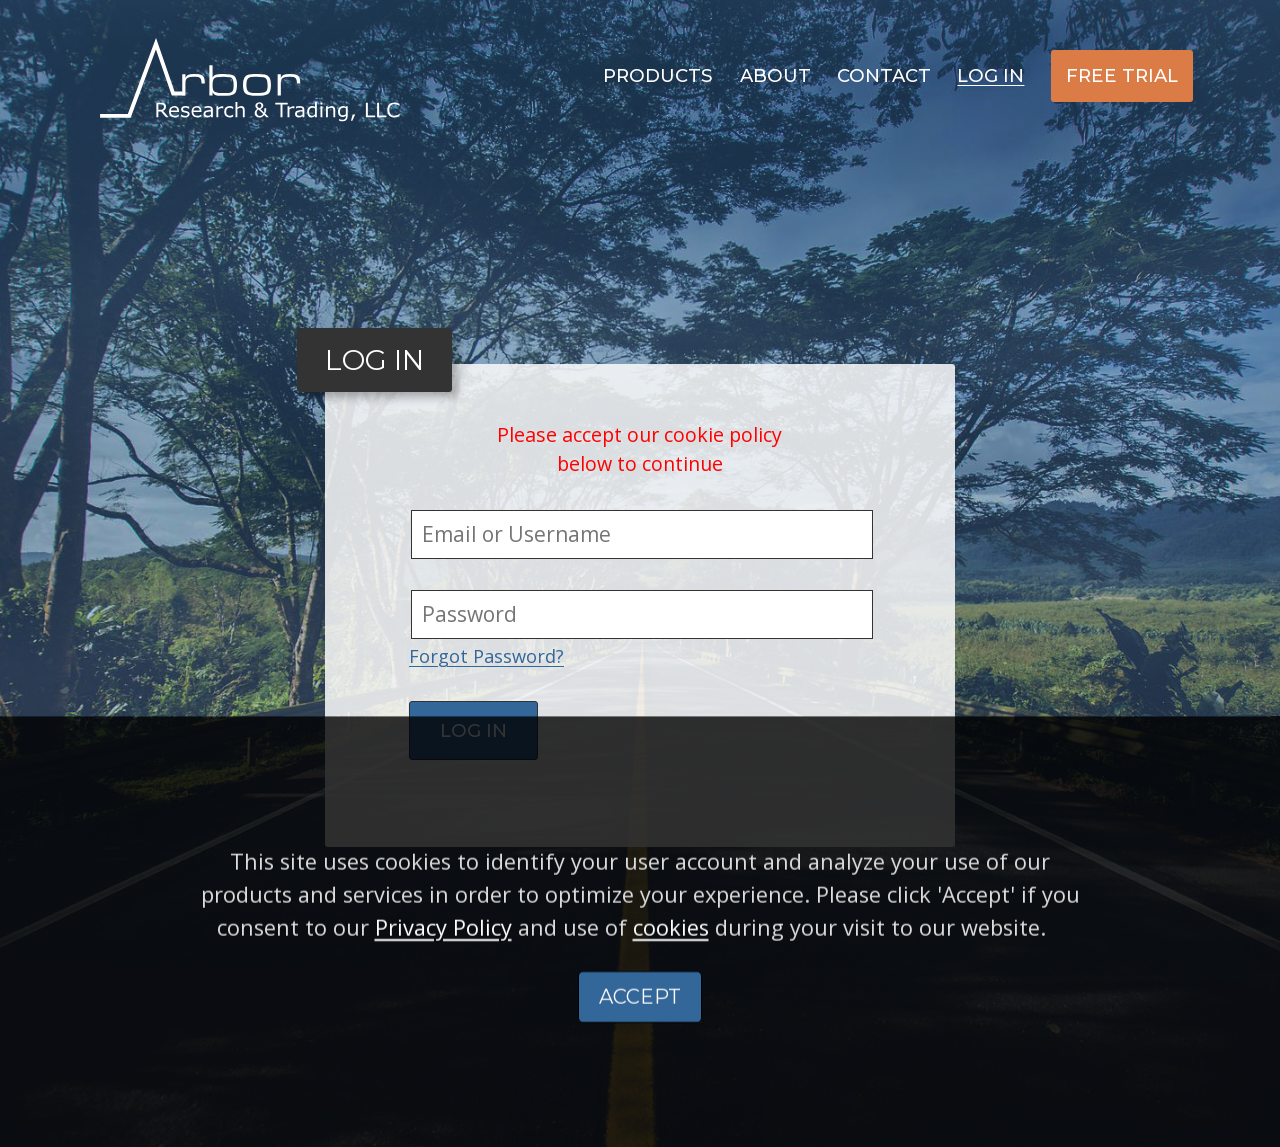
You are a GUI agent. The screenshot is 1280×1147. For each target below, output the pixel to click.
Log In (990, 75)
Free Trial (1122, 75)
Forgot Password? (486, 656)
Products (658, 75)
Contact (884, 75)
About (775, 75)
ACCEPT (640, 1037)
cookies (671, 967)
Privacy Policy (443, 967)
